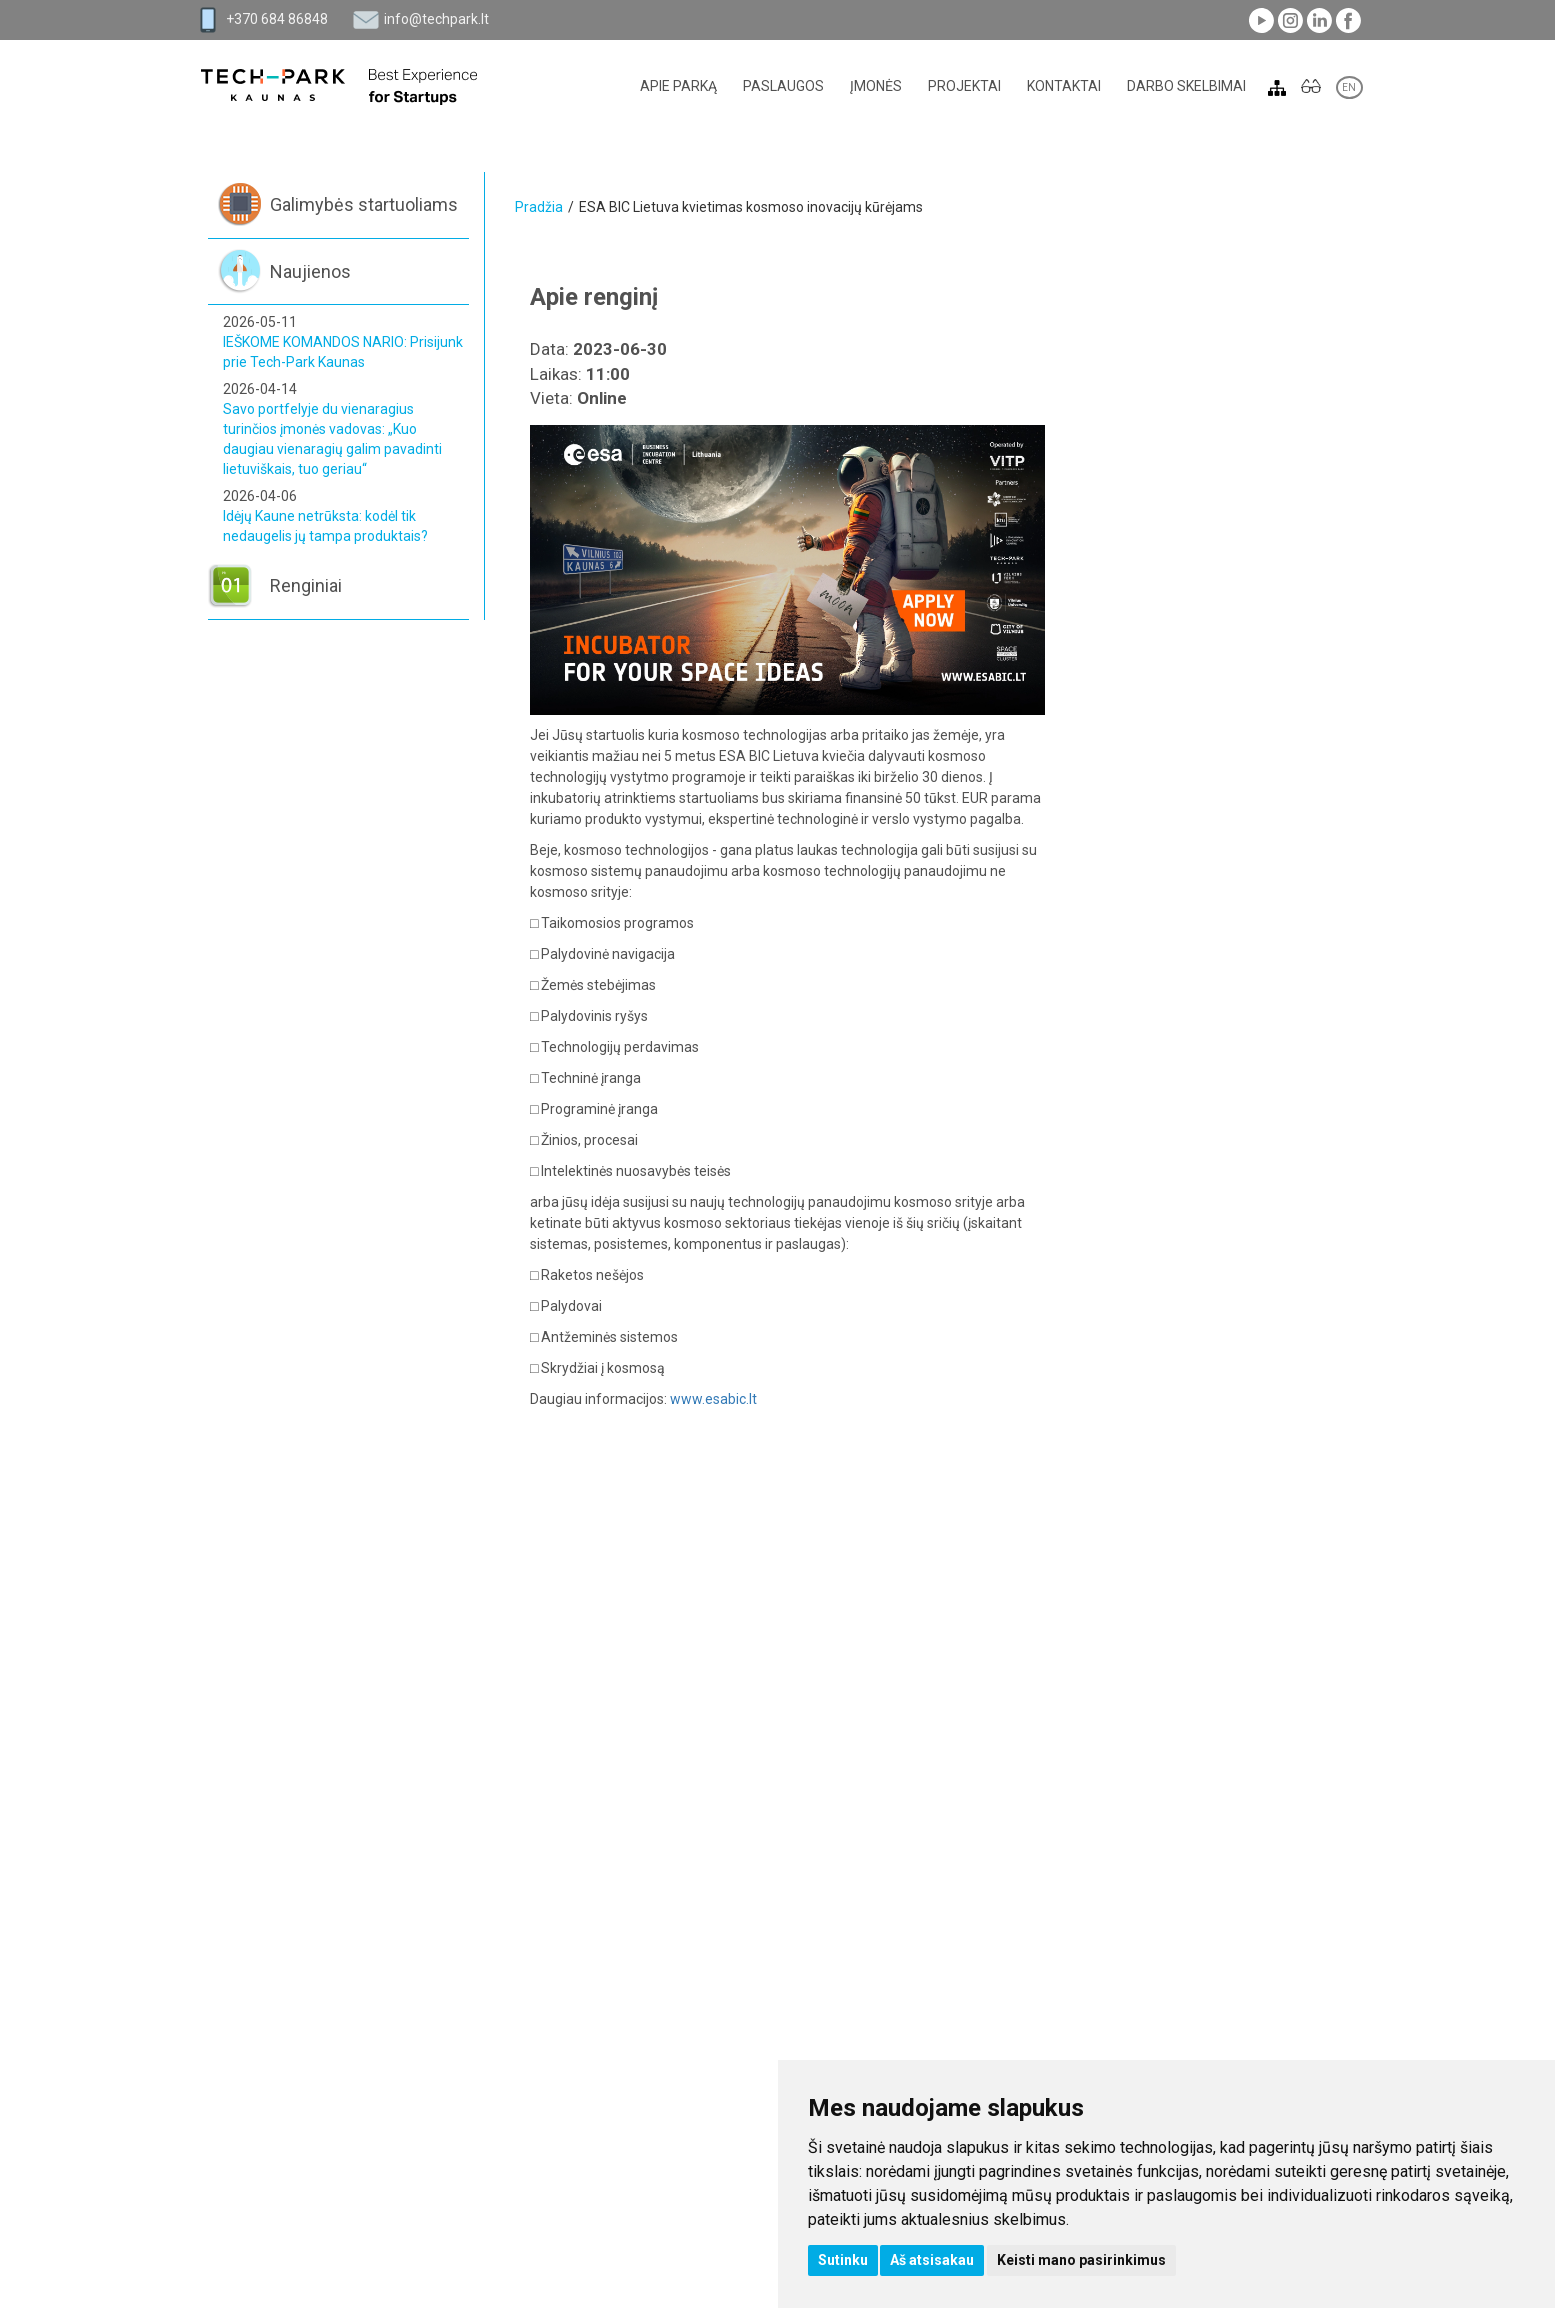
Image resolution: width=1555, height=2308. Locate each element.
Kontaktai (1064, 86)
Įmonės (876, 86)
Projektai (964, 86)
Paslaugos (783, 86)
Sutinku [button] (843, 2260)
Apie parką (678, 86)
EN (1349, 87)
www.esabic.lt (713, 1399)
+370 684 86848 (277, 19)
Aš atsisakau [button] (932, 2260)
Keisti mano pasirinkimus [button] (1081, 2260)
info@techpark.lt (436, 19)
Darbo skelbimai (1186, 86)
